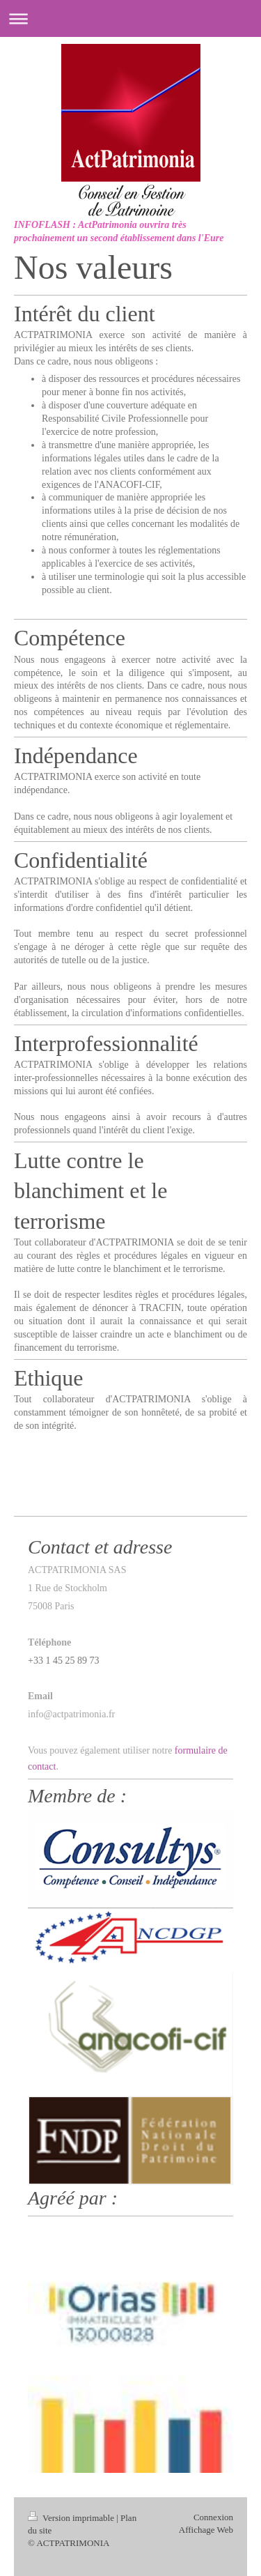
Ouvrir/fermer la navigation (130, 18)
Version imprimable (72, 2518)
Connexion (213, 2517)
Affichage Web (206, 2529)
